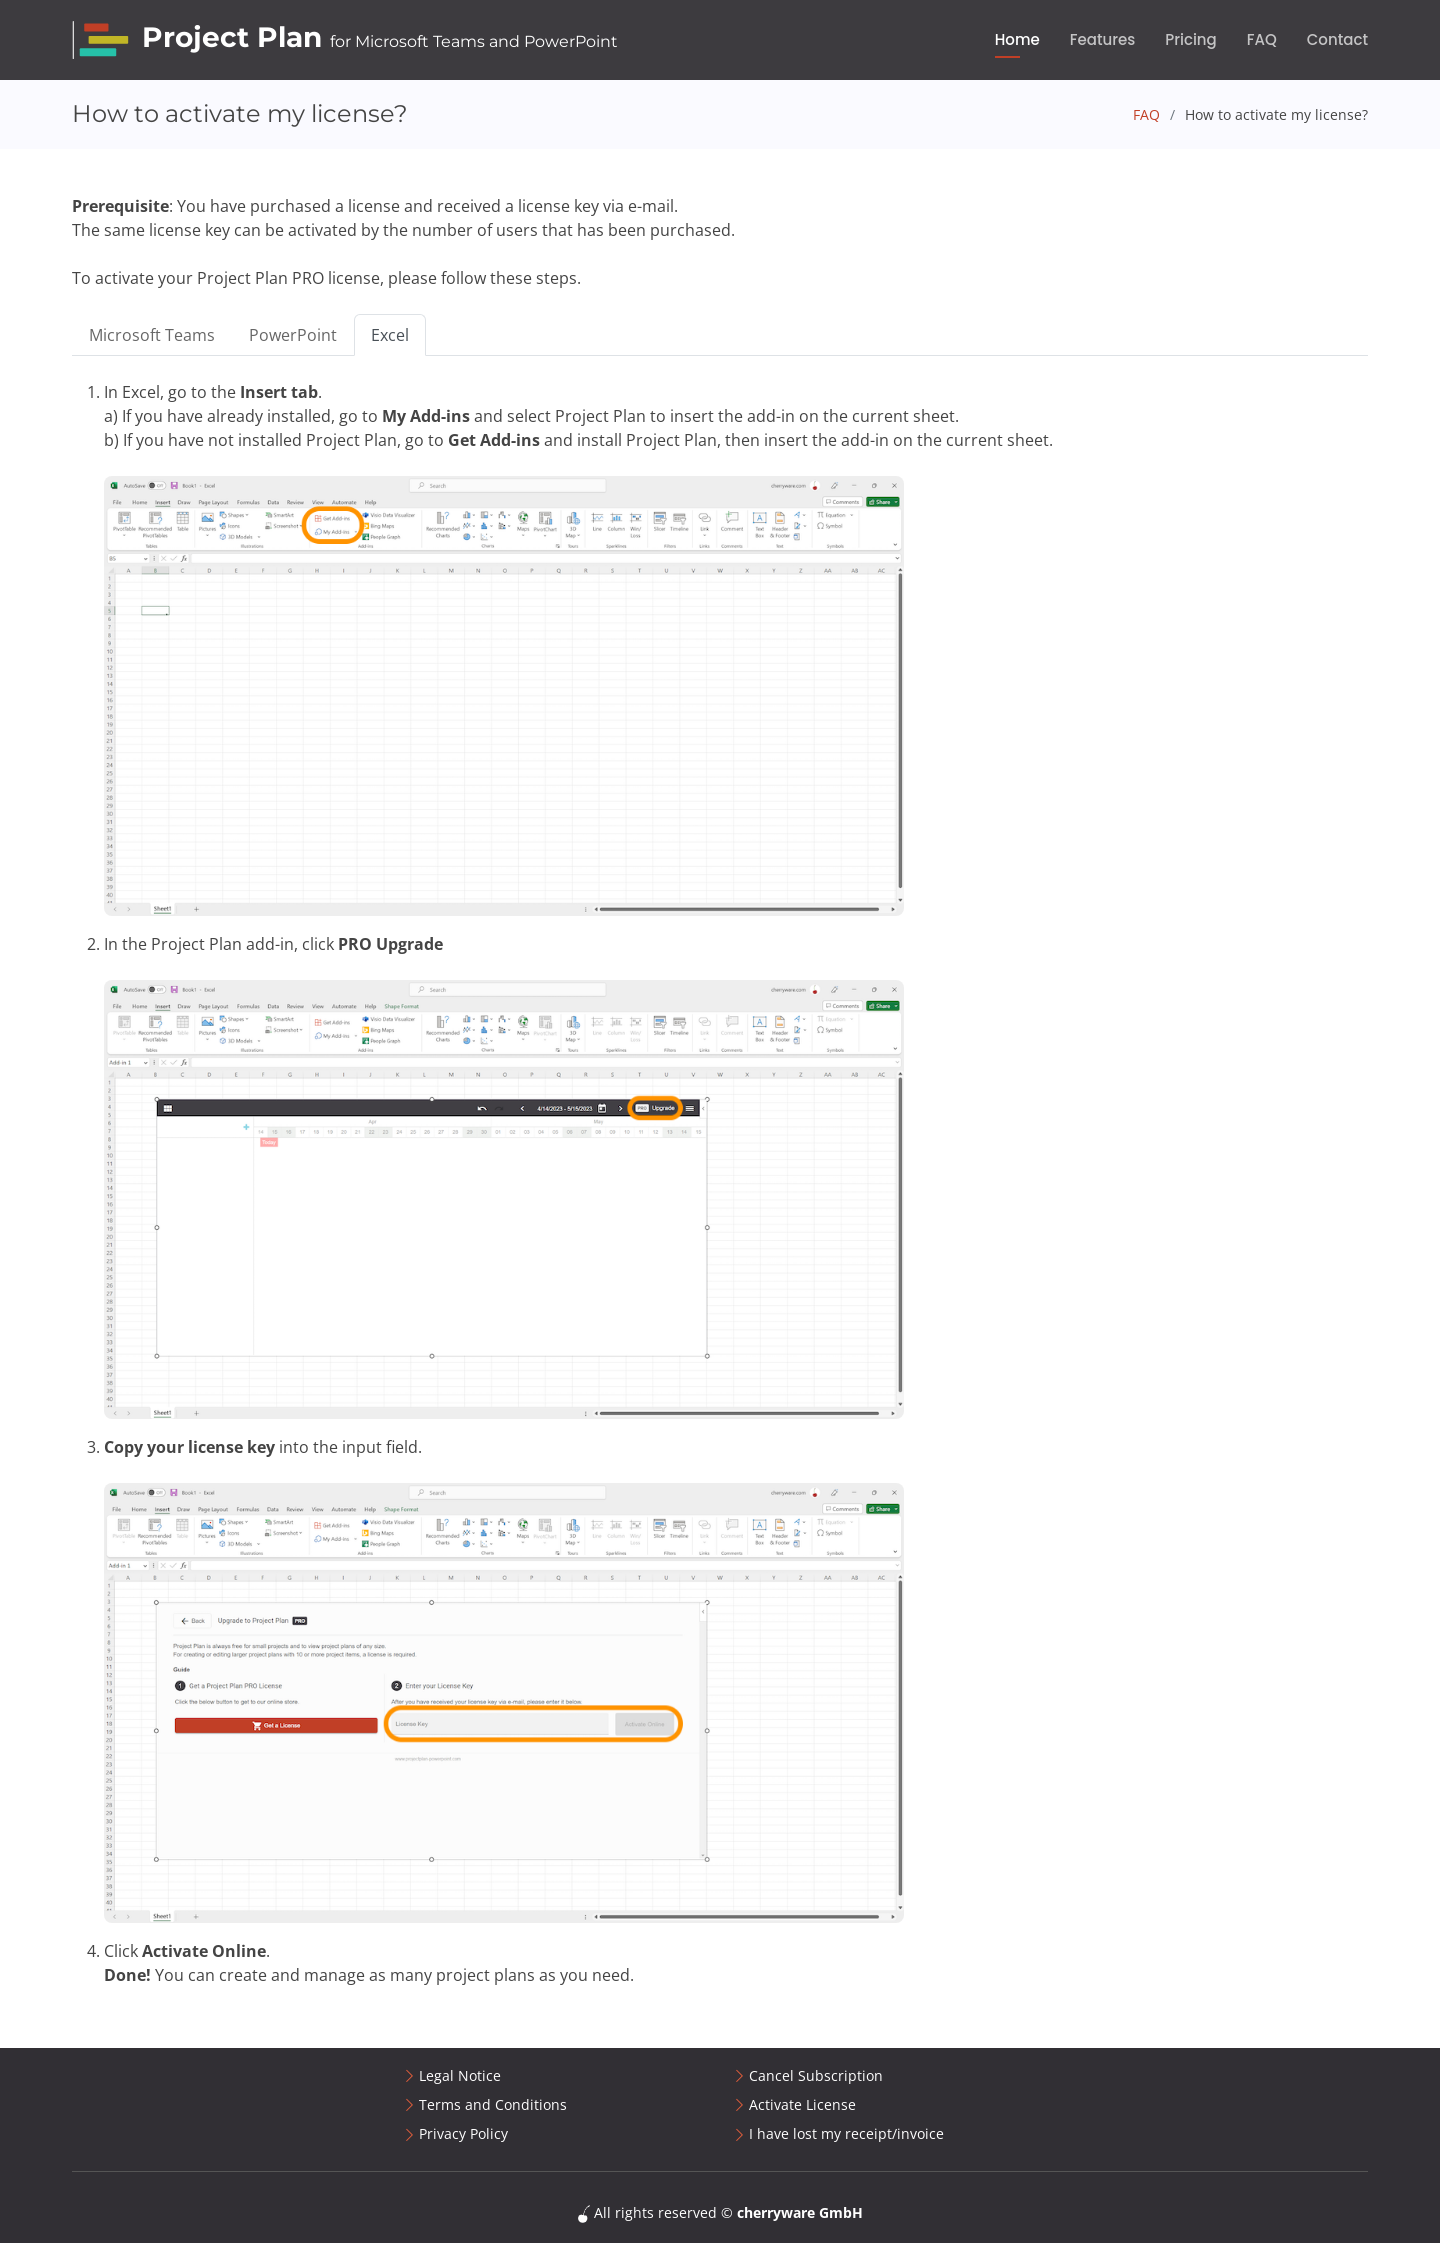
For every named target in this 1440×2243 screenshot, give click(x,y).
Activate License (802, 2105)
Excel (390, 335)
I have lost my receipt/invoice (846, 2134)
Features (1103, 39)
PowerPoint (293, 335)
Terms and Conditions (493, 2105)
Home (1017, 39)
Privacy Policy (463, 2134)
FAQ (1262, 39)
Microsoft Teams (152, 335)
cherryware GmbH (800, 2212)
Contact (1337, 39)
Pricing (1191, 39)
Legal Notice (460, 2076)
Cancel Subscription (816, 2076)
